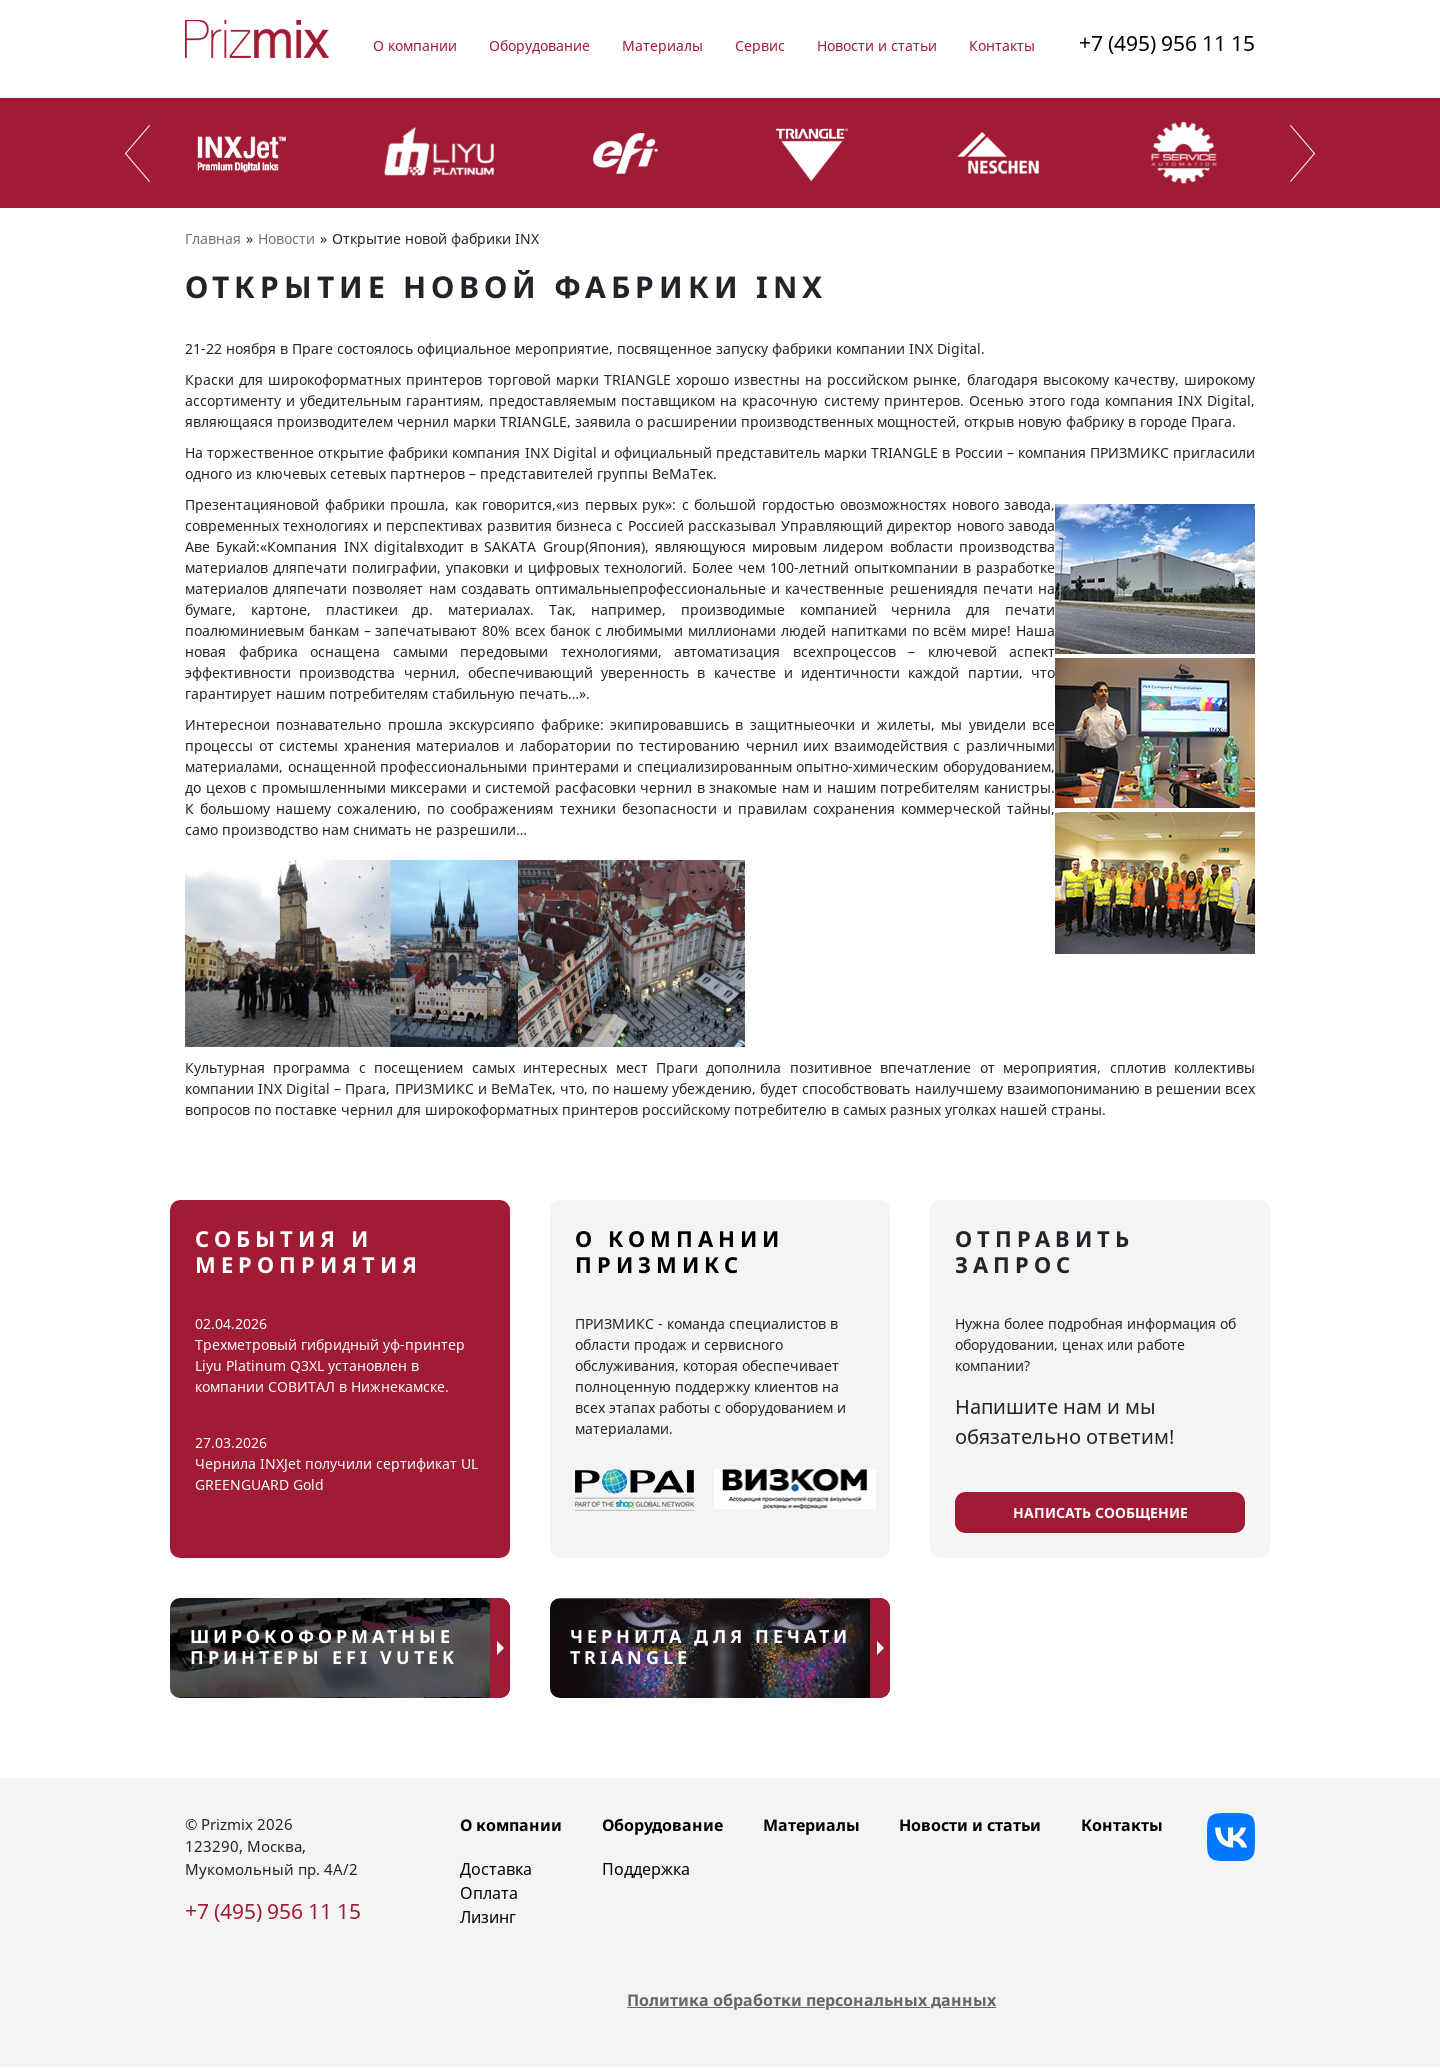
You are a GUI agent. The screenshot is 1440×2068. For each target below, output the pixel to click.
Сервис (760, 45)
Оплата (489, 1893)
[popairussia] (634, 1490)
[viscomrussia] (795, 1490)
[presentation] (137, 153)
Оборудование (539, 45)
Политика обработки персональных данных (811, 2001)
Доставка (496, 1869)
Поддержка (646, 1869)
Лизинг (488, 1917)
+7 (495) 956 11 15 (1167, 43)
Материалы (662, 45)
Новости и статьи (877, 45)
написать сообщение (1100, 1512)
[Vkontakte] (1231, 1837)
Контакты (1002, 45)
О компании (415, 45)
